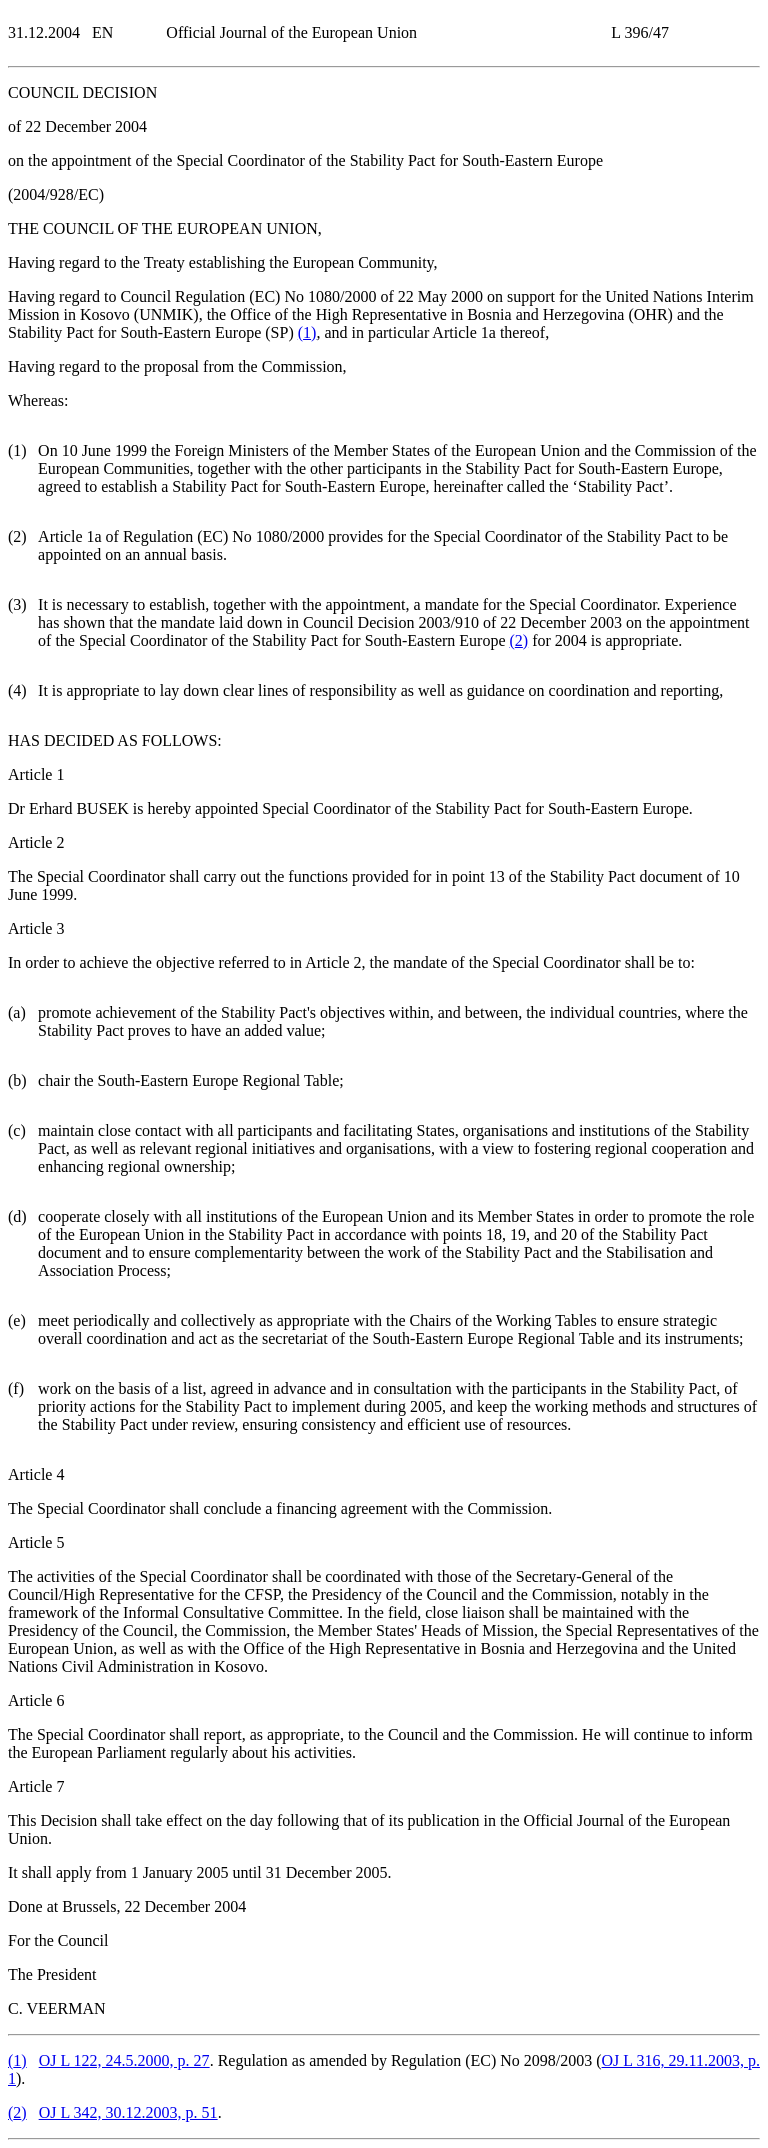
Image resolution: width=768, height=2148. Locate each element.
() (307, 332)
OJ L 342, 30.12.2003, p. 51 (128, 2112)
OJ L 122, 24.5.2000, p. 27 (124, 2060)
